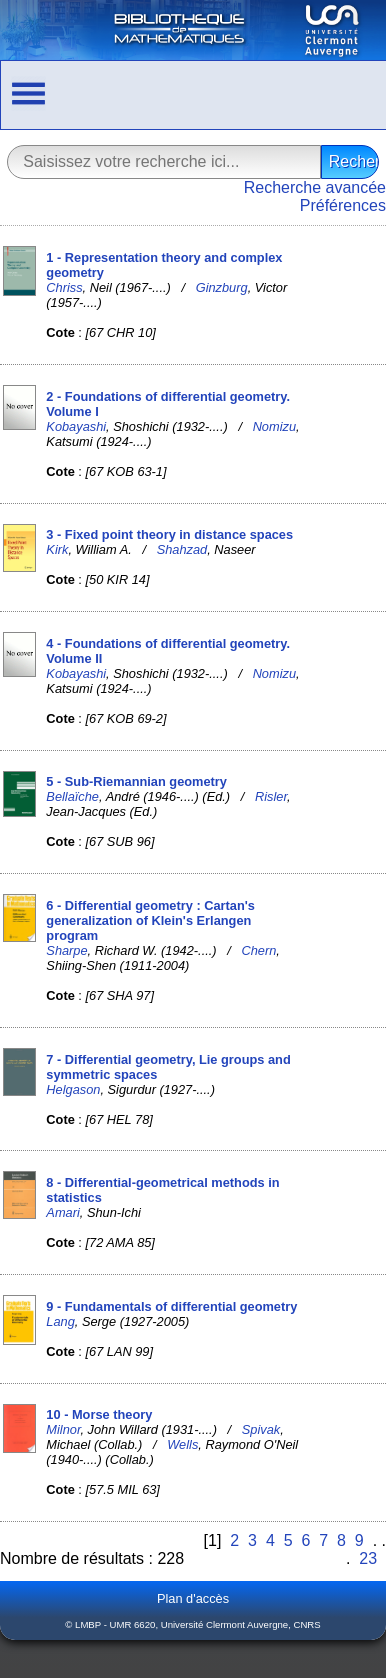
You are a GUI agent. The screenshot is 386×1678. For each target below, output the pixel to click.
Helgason (73, 1089)
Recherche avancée (315, 187)
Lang (60, 1321)
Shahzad (182, 549)
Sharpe (66, 950)
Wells (182, 1444)
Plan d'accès (193, 1598)
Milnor (63, 1429)
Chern (258, 950)
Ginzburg (222, 287)
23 (368, 1558)
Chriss (64, 287)
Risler (271, 796)
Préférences (343, 205)
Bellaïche (72, 796)
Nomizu (274, 426)
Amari (62, 1212)
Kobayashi (76, 426)
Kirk (57, 549)
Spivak (261, 1429)
